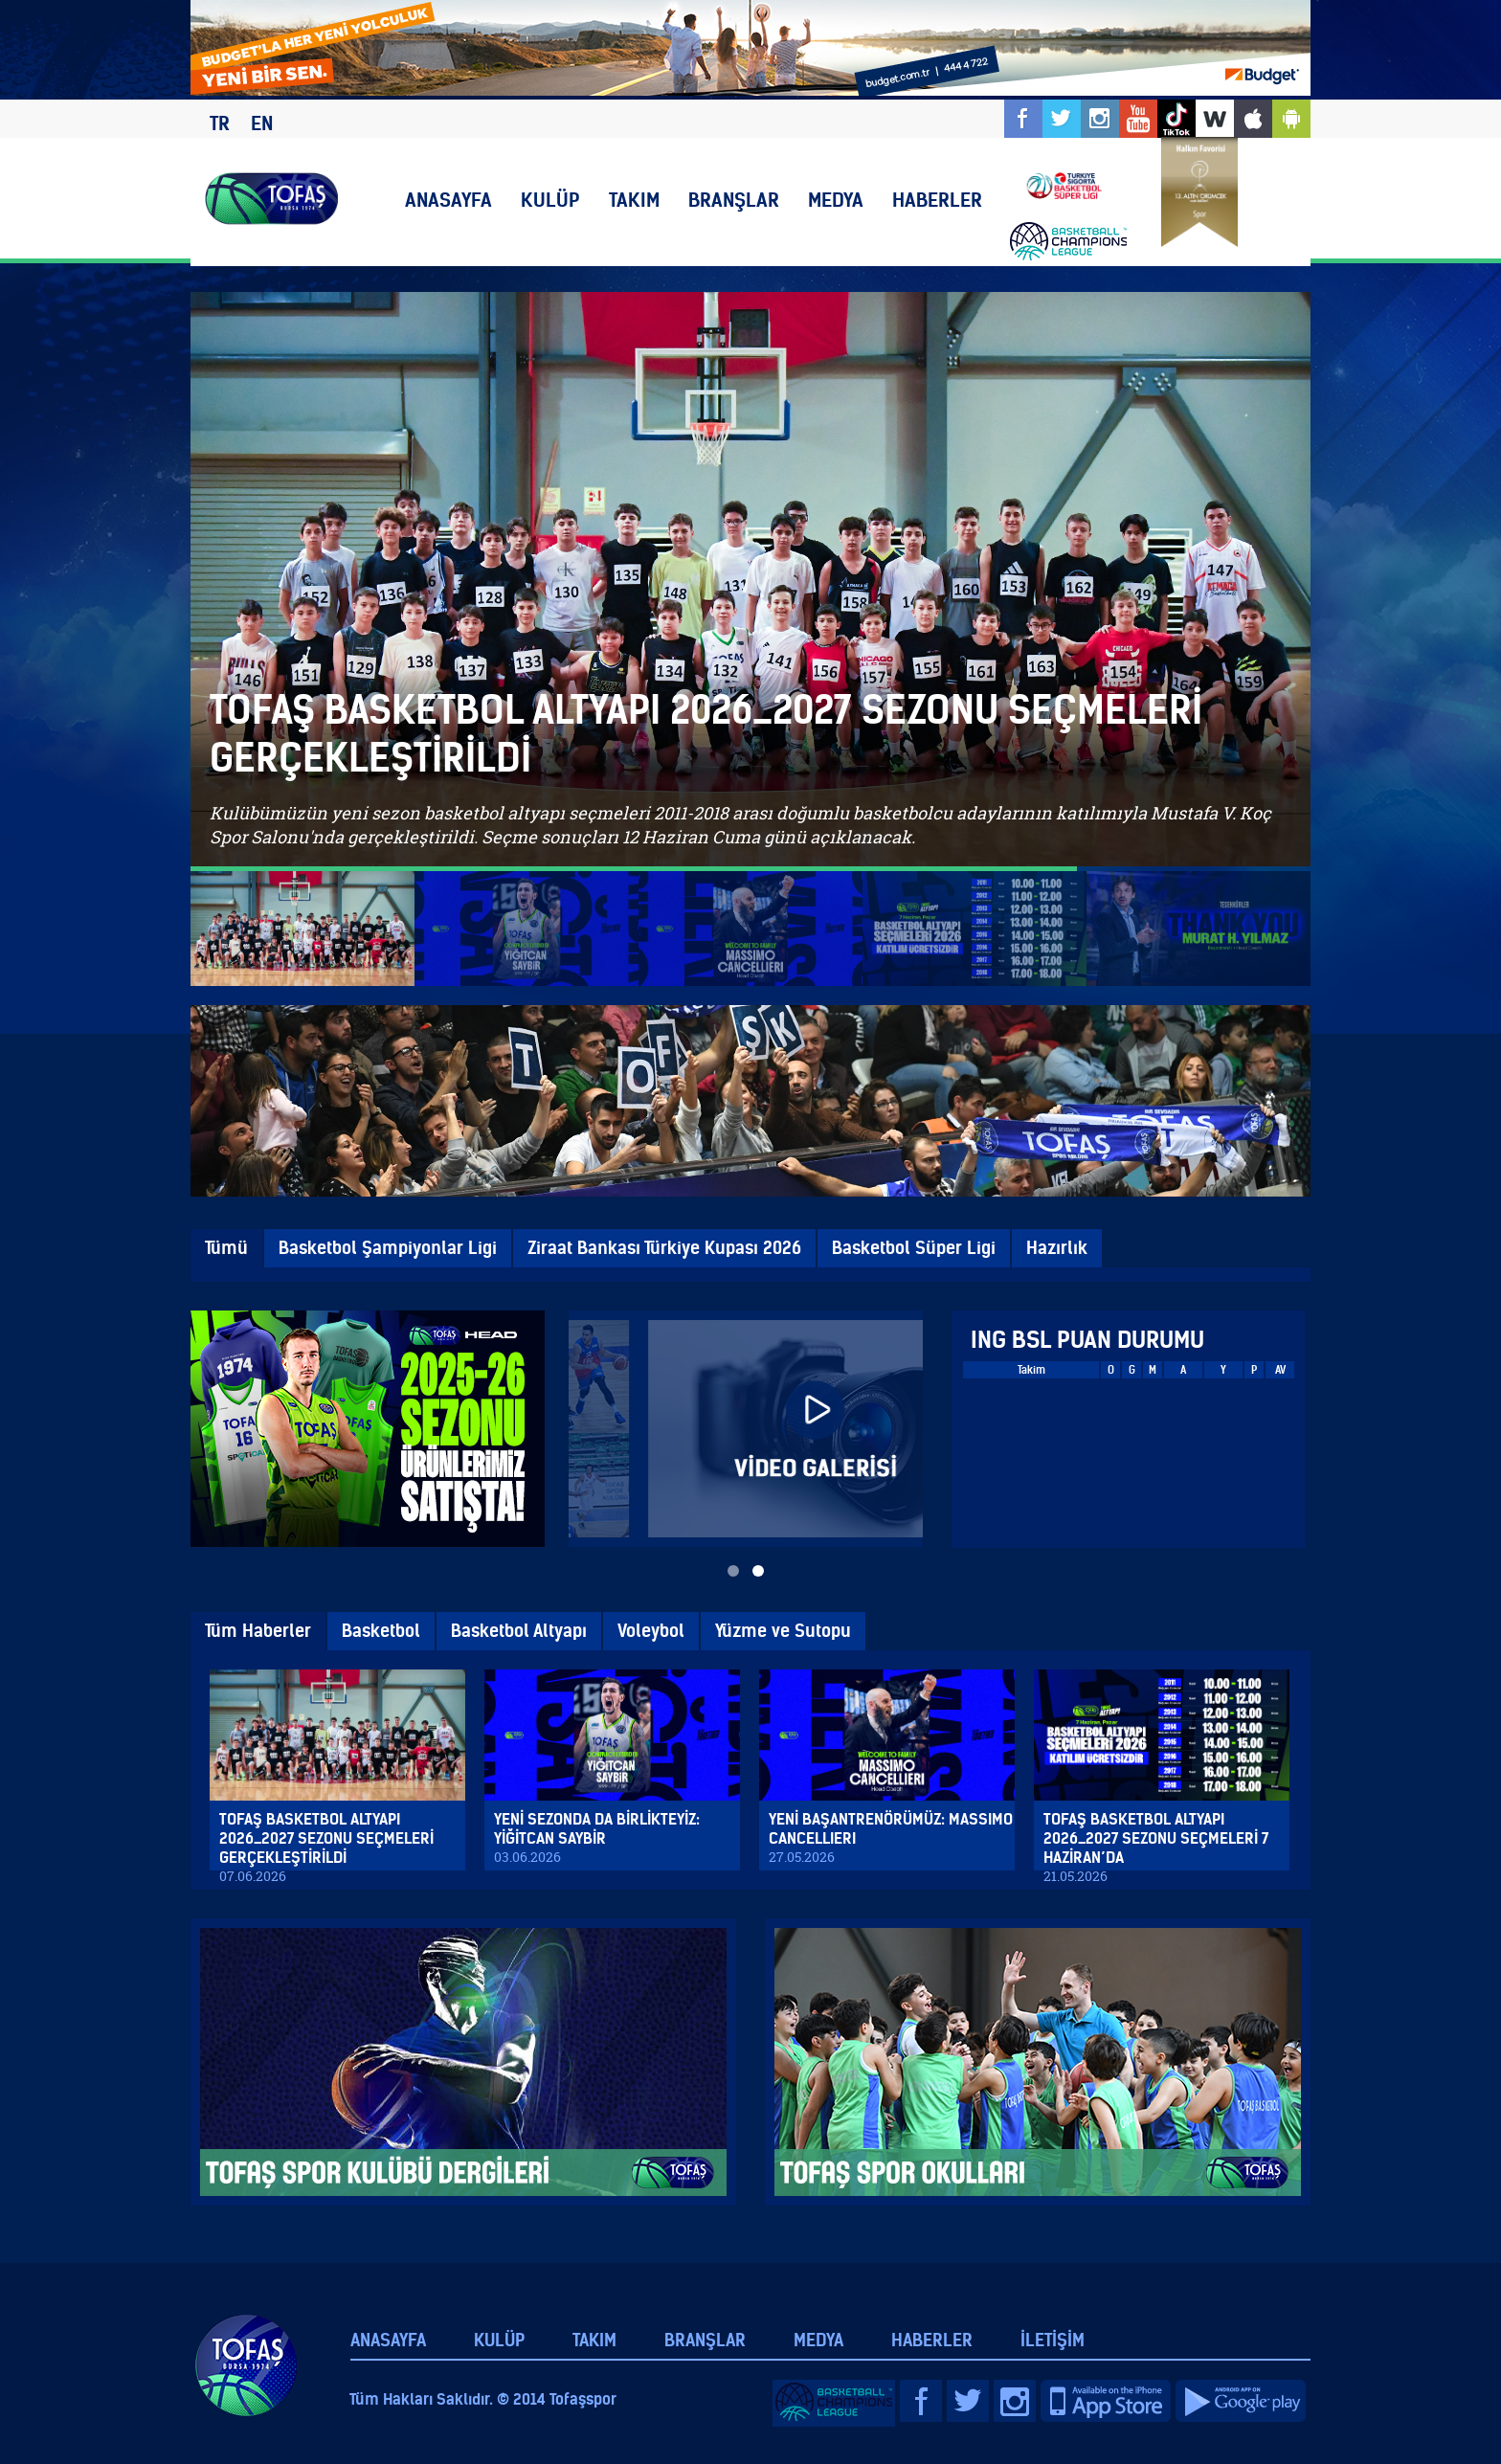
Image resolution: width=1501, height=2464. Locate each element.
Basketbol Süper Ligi (914, 1248)
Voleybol (650, 1631)
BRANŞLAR (733, 200)
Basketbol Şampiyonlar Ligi (388, 1248)
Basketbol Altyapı (519, 1631)
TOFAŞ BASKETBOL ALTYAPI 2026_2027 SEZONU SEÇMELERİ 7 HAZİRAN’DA (1155, 1838)
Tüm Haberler (258, 1631)
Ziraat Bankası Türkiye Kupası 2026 (664, 1248)
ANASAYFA (448, 200)
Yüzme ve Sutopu (783, 1631)
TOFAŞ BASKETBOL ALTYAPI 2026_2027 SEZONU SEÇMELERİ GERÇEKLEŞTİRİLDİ (326, 1838)
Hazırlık (1056, 1248)
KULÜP (550, 200)
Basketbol (381, 1631)
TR (220, 123)
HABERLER (937, 200)
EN (262, 123)
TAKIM (634, 200)
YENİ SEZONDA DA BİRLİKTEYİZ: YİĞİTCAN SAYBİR (597, 1828)
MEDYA (835, 200)
